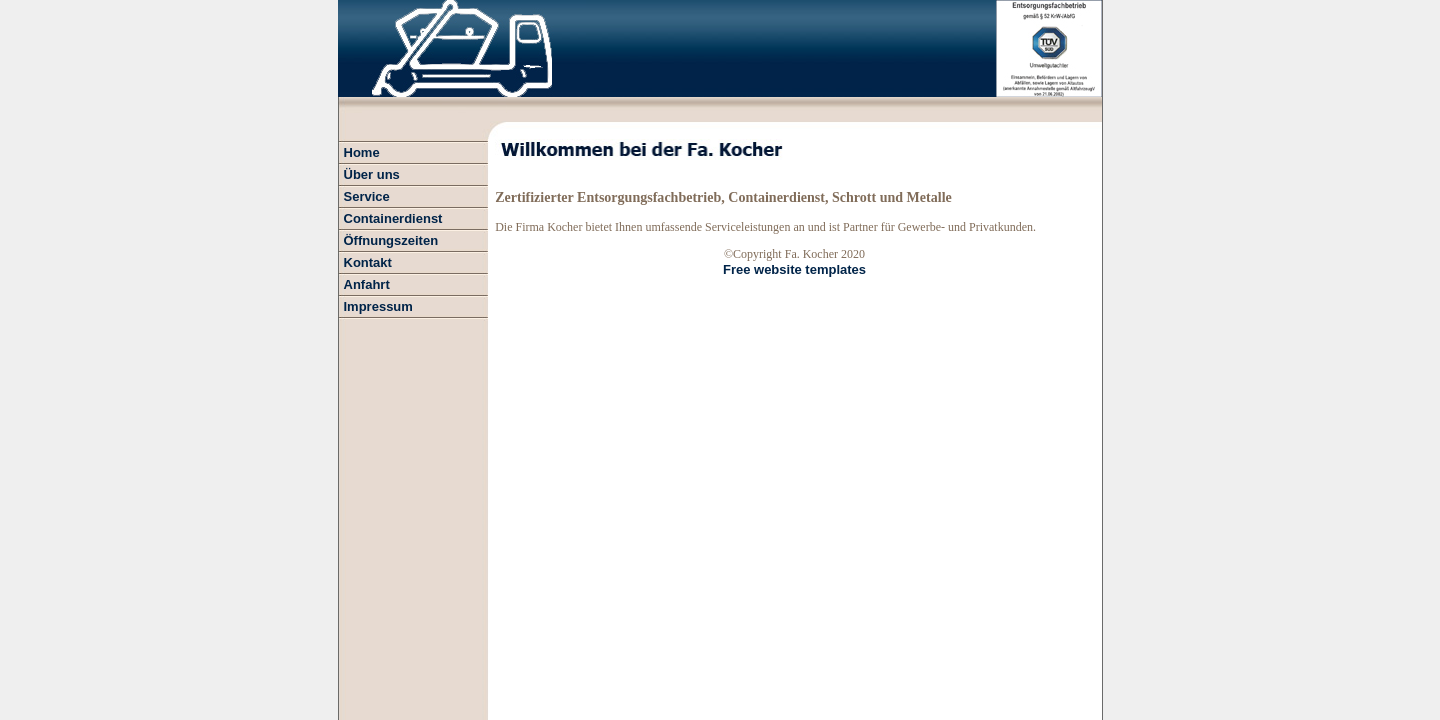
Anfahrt (367, 284)
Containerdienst (393, 218)
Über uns (372, 174)
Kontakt (368, 262)
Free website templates (794, 269)
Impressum (378, 306)
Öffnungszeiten (391, 240)
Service (367, 196)
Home (362, 152)
